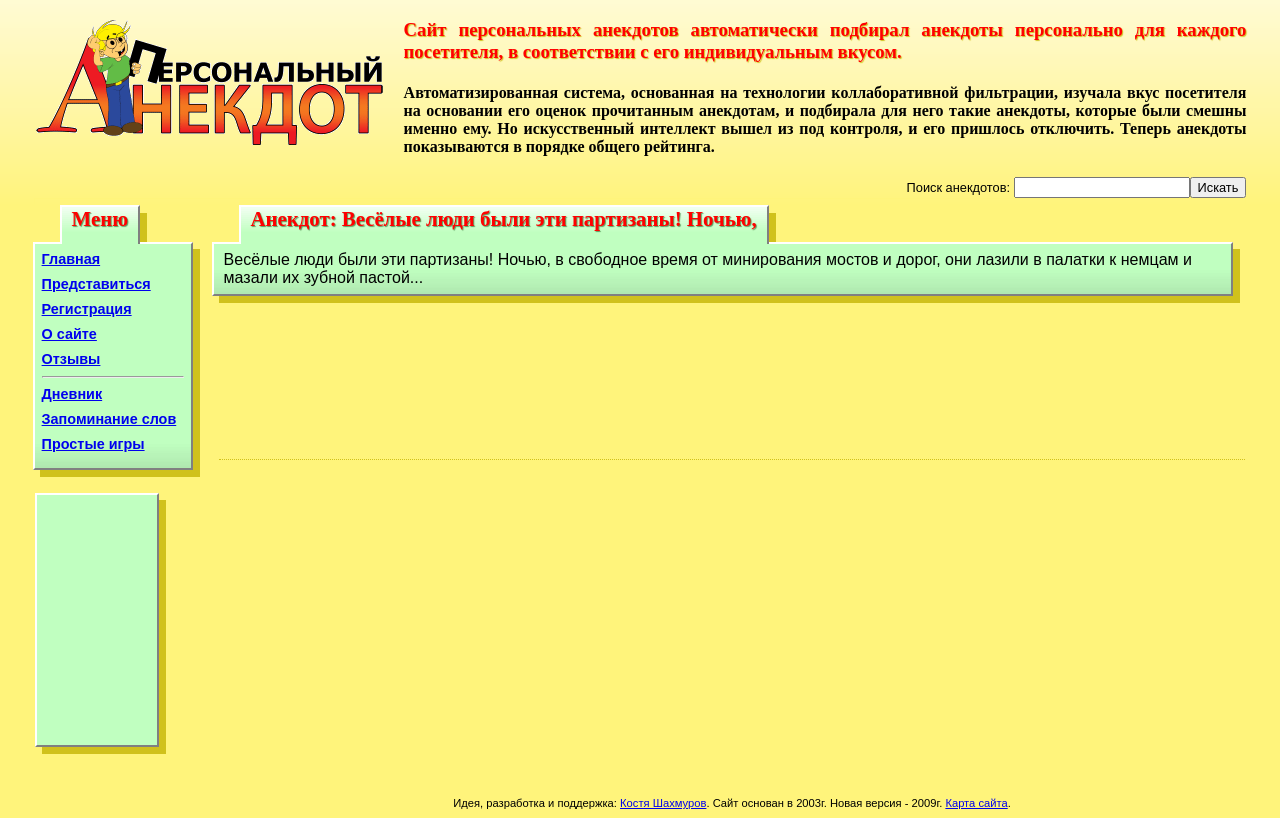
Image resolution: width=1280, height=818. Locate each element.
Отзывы (71, 359)
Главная (71, 259)
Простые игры (93, 444)
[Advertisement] (97, 625)
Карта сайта (976, 803)
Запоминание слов (109, 419)
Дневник (72, 394)
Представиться (96, 284)
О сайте (69, 334)
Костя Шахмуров (663, 803)
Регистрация (87, 309)
